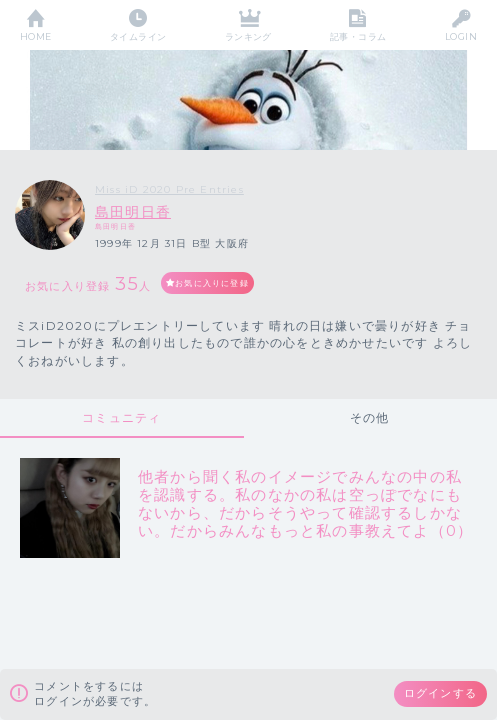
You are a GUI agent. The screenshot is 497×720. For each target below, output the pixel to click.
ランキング (248, 36)
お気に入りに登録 (212, 283)
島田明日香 (133, 212)
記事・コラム (358, 36)
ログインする (440, 693)
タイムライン (138, 36)
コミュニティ (121, 417)
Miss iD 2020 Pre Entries (169, 189)
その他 (370, 417)
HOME (36, 36)
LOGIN (461, 36)
